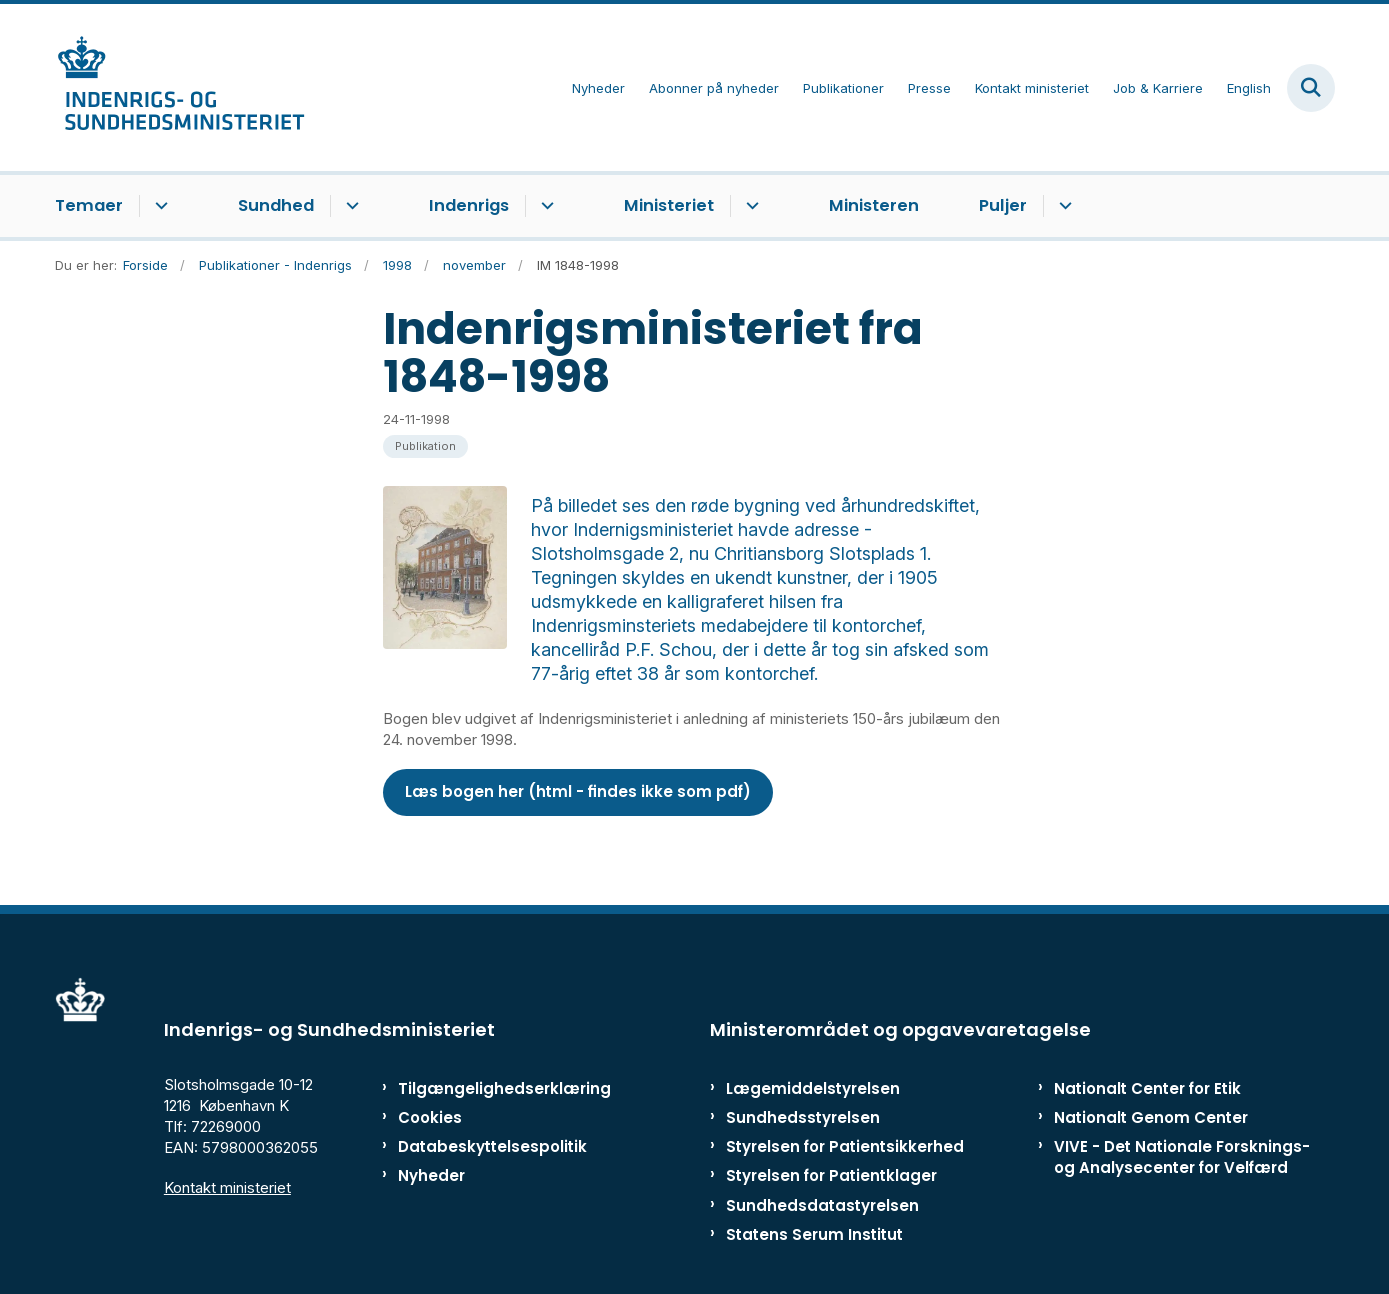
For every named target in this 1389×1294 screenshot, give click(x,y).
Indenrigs (469, 205)
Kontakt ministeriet (227, 1139)
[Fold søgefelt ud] (1311, 88)
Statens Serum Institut (814, 1186)
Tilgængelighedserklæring (483, 1040)
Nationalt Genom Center (1151, 1069)
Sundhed (276, 205)
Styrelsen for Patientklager (831, 1127)
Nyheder (431, 1127)
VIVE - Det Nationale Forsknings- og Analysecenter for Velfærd (1182, 1109)
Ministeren (874, 205)
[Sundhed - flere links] (349, 206)
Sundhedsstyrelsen (803, 1069)
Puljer (1003, 205)
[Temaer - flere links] (158, 206)
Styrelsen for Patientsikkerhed (845, 1098)
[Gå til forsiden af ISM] (180, 87)
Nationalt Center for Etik (1147, 1040)
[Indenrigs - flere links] (544, 206)
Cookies (430, 1069)
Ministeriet (669, 205)
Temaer (89, 205)
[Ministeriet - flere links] (749, 206)
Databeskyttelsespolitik (483, 1098)
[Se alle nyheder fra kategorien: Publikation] (425, 446)
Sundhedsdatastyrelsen (822, 1157)
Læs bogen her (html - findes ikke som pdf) (578, 743)
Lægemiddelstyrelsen (813, 1040)
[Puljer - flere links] (1062, 206)
